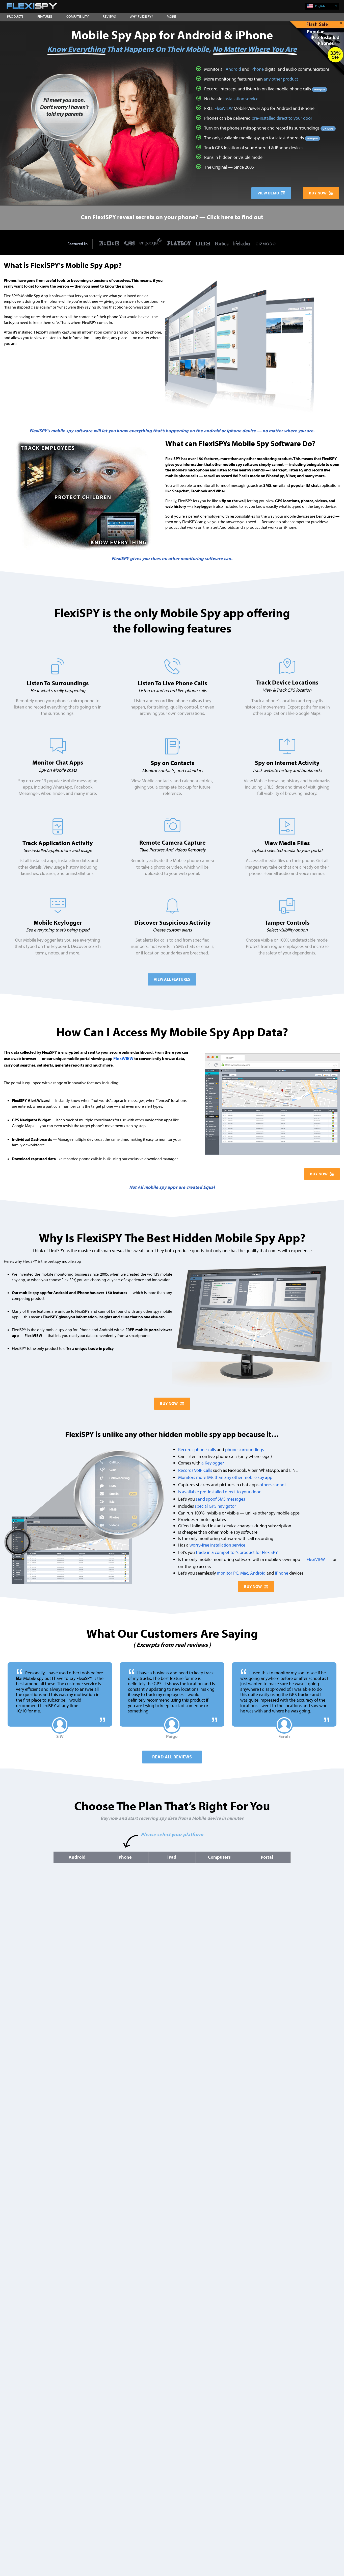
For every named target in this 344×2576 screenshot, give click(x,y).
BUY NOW (321, 192)
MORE (171, 16)
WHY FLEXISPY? (141, 16)
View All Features (172, 1034)
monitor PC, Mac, (241, 1710)
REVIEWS (109, 16)
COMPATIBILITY (77, 16)
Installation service (240, 99)
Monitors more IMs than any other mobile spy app (233, 1608)
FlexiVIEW (224, 108)
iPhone (257, 69)
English (326, 6)
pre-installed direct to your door (282, 118)
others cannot (281, 1616)
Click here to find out (235, 217)
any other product (281, 79)
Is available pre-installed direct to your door (227, 1623)
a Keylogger (220, 1594)
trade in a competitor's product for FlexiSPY (245, 1688)
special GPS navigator (223, 1637)
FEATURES (44, 16)
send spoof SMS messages (228, 1630)
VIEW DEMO (271, 192)
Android (233, 69)
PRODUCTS (15, 16)
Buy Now (314, 1234)
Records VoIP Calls (203, 1601)
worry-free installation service (225, 1681)
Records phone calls (205, 1579)
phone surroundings (252, 1579)
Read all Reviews (172, 1903)
